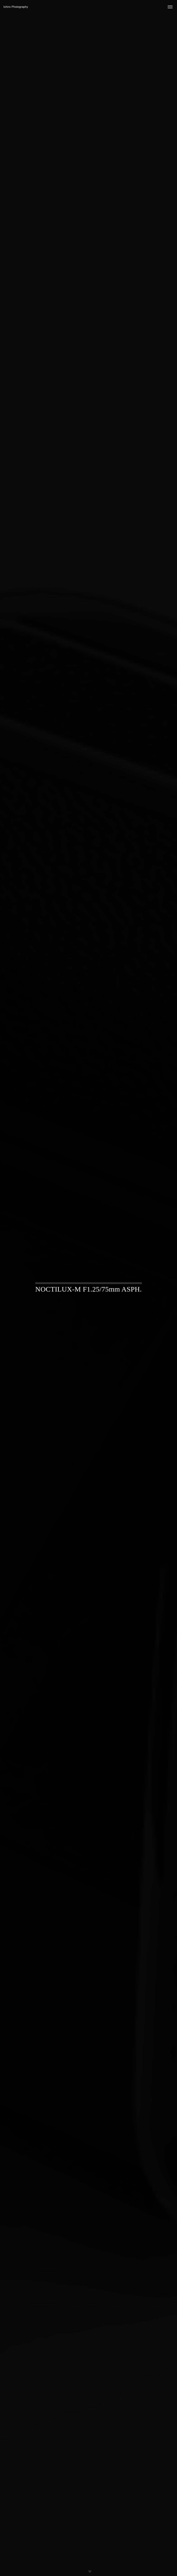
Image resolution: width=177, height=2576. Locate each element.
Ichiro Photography (15, 6)
